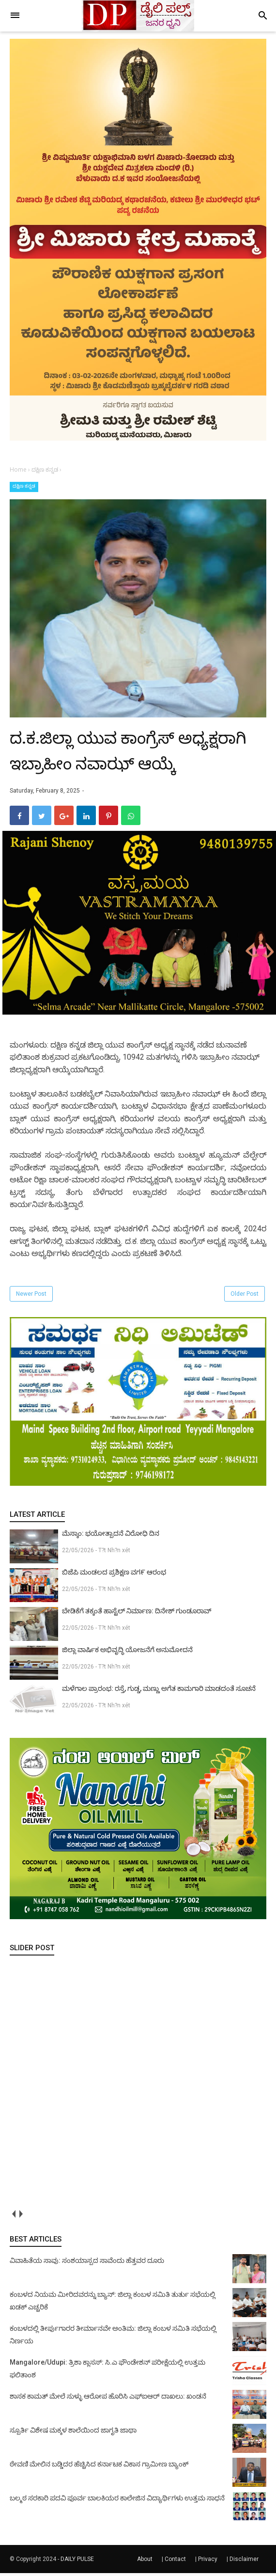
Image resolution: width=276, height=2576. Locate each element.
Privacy (207, 2562)
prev (13, 2216)
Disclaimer (244, 2562)
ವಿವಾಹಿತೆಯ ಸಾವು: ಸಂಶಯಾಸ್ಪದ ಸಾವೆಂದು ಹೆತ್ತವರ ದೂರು (87, 2263)
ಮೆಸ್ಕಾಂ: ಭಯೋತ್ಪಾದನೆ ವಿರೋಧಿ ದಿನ (110, 1536)
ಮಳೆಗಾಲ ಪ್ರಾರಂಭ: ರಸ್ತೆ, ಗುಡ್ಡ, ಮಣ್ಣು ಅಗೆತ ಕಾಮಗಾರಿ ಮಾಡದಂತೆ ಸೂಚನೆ (159, 1691)
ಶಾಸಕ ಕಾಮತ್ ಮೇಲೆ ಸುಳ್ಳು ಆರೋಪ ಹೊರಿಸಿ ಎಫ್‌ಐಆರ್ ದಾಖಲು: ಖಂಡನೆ (108, 2399)
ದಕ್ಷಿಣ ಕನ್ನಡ (24, 486)
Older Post (244, 1296)
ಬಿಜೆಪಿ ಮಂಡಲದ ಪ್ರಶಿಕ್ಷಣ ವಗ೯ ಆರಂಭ (114, 1575)
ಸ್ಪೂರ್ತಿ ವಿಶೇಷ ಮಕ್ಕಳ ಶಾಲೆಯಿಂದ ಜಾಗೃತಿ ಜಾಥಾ (73, 2433)
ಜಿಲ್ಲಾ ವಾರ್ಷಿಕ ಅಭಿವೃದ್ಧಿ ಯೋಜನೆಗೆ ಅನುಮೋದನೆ (127, 1652)
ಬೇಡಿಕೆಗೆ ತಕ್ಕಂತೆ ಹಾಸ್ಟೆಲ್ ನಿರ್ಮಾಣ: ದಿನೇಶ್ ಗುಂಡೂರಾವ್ (136, 1614)
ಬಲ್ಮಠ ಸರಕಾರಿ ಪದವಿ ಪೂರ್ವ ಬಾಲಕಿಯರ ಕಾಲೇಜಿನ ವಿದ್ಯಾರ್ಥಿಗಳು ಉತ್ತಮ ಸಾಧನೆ (117, 2501)
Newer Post (31, 1296)
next (20, 2216)
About (145, 2562)
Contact (175, 2562)
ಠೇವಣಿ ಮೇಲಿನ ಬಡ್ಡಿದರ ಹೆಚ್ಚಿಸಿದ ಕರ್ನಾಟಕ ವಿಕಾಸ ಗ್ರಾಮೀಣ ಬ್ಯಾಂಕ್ (99, 2467)
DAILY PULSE (77, 2562)
